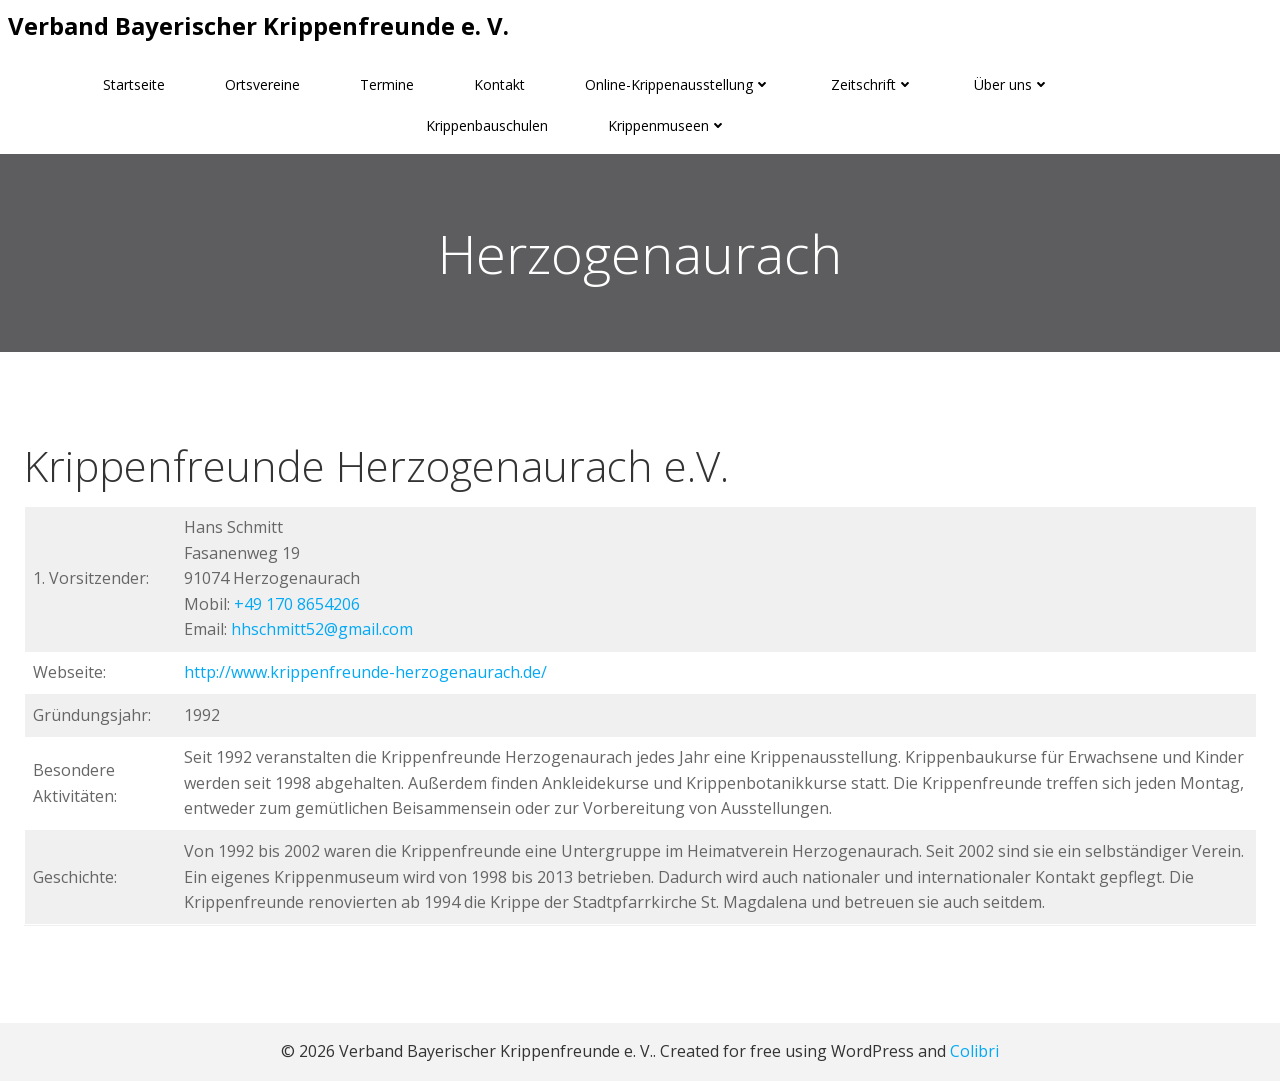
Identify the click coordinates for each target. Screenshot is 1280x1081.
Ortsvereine (262, 84)
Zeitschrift (872, 84)
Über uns (1012, 84)
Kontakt (499, 84)
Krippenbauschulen (487, 125)
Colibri (974, 1051)
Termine (387, 84)
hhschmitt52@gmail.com (322, 629)
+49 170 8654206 (297, 604)
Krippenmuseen (667, 125)
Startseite (134, 84)
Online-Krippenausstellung (678, 84)
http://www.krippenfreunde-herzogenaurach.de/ (365, 672)
